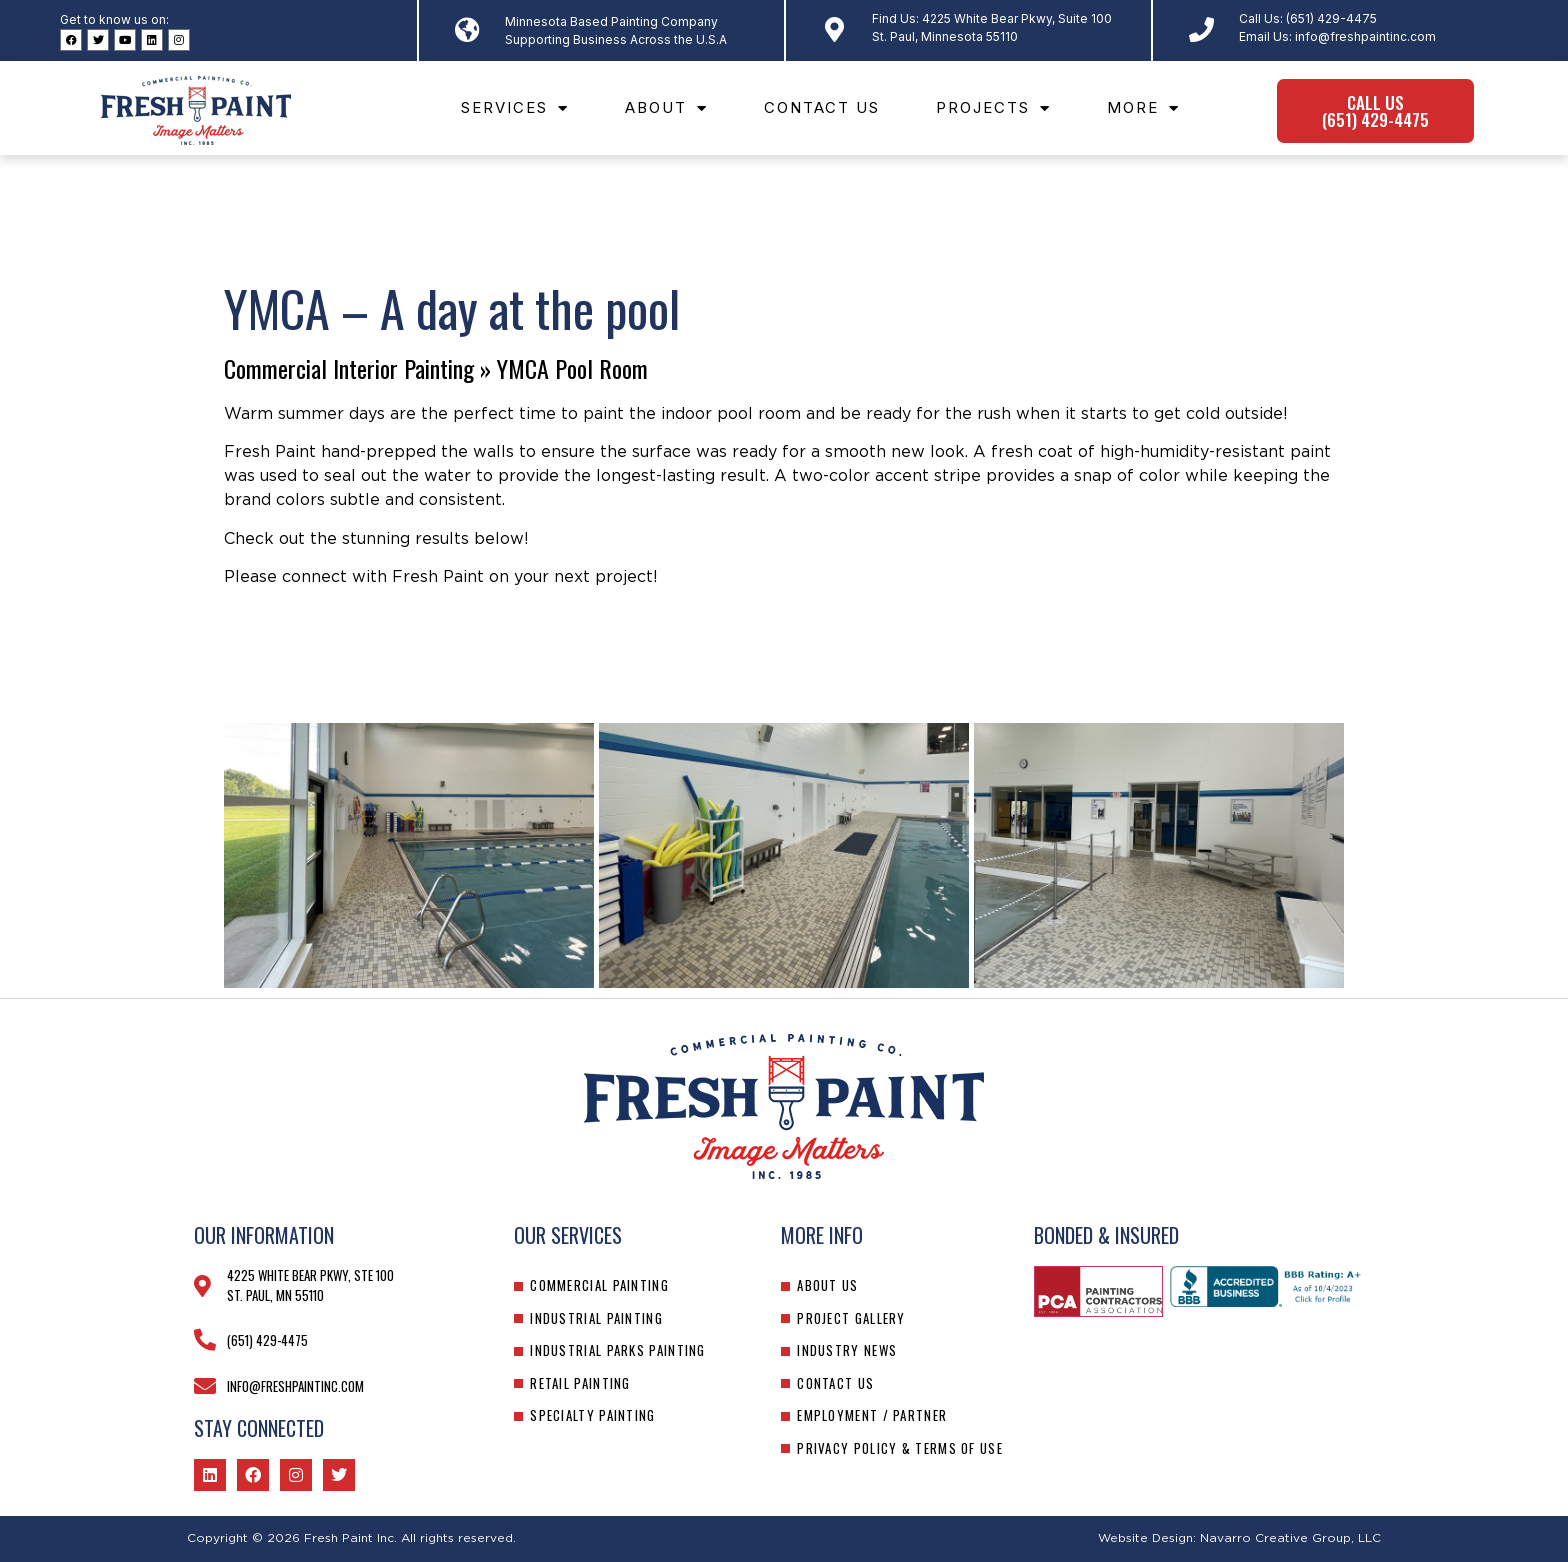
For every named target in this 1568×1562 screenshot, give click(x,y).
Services (515, 108)
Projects (993, 108)
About (666, 108)
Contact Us (822, 107)
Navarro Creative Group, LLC (1290, 1538)
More (1143, 108)
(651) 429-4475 (1331, 18)
